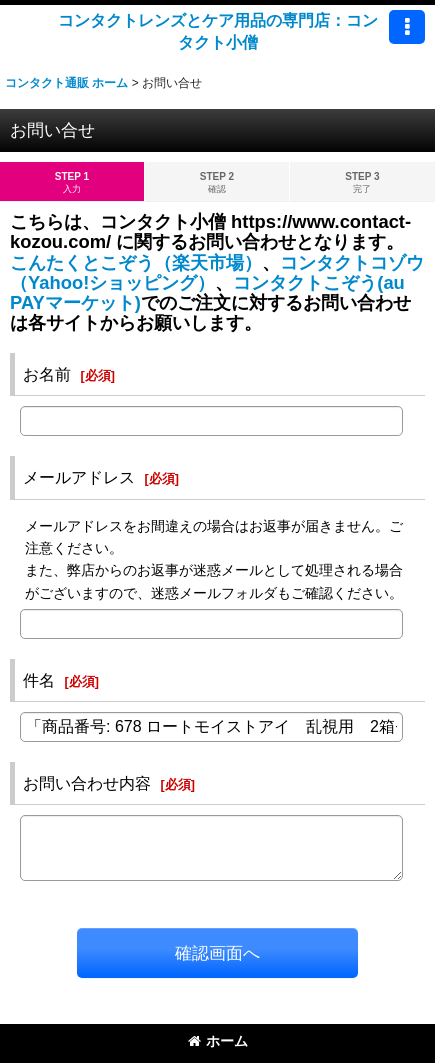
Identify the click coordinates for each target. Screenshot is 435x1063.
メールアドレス (79, 477)
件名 (39, 680)
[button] (407, 27)
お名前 (47, 374)
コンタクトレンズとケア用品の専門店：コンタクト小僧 (218, 31)
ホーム (218, 1041)
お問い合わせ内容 (87, 783)
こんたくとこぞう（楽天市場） (136, 262)
